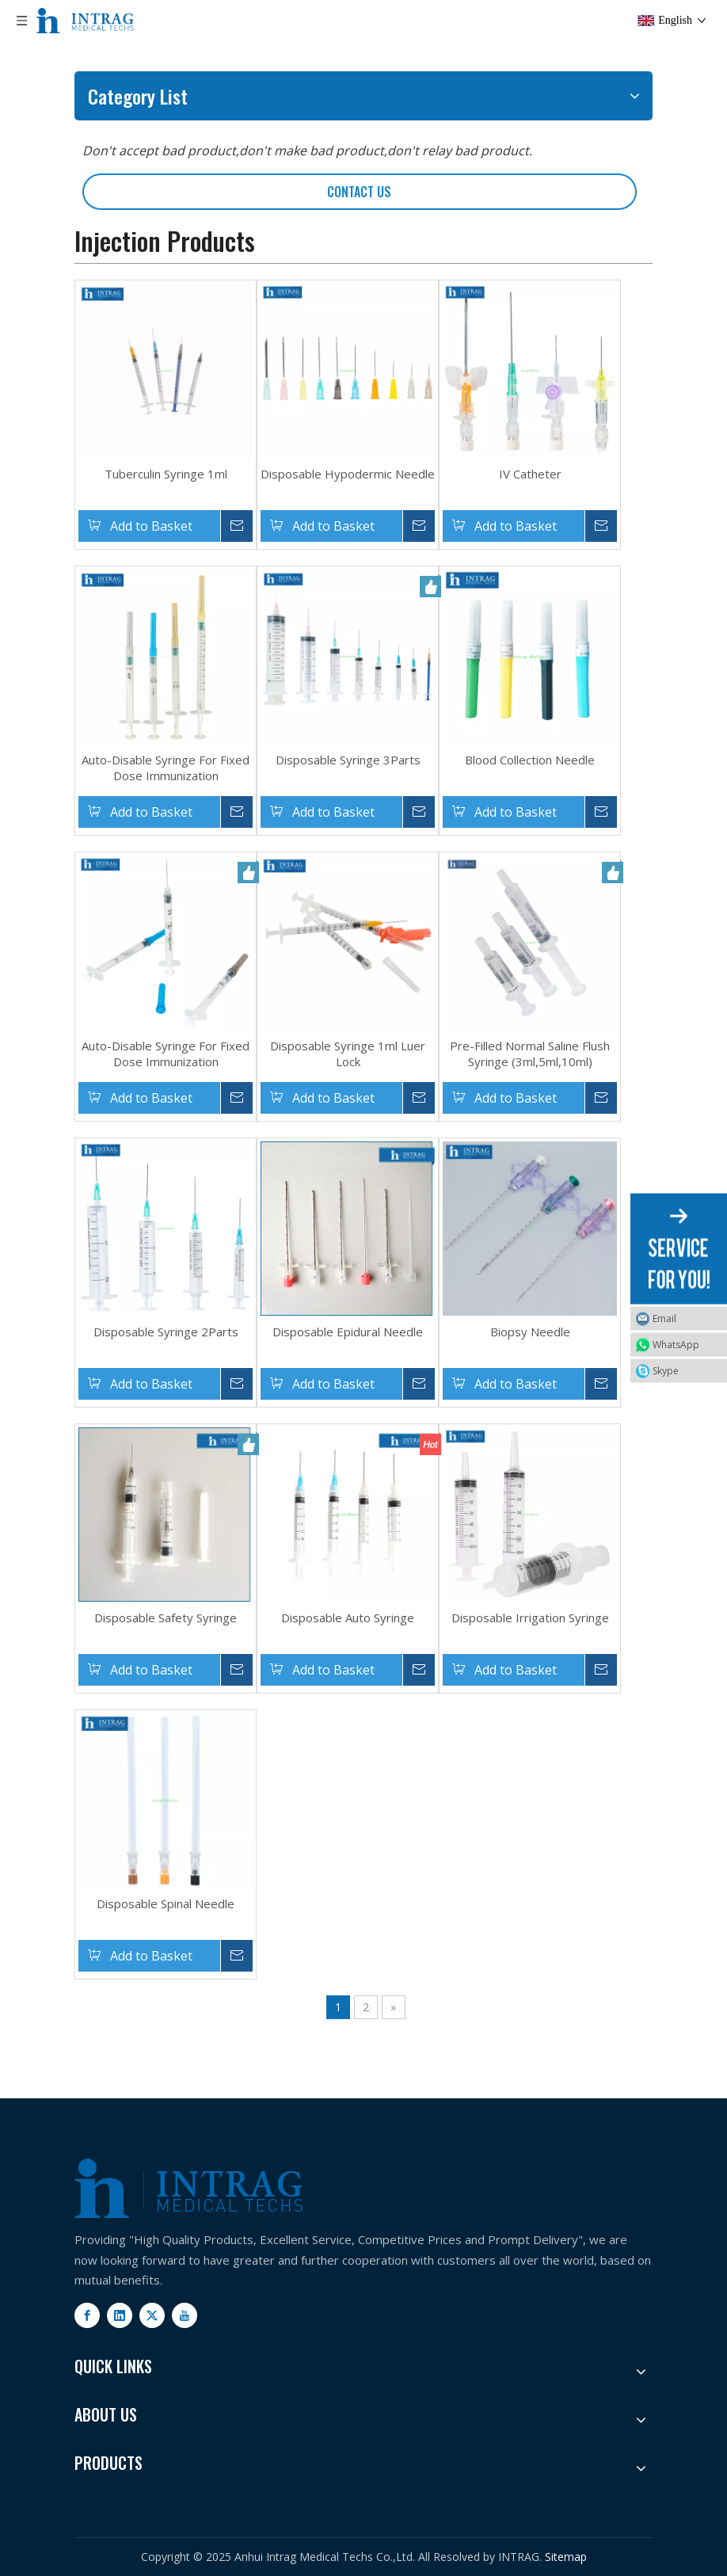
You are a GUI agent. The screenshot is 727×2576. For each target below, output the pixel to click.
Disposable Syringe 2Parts (165, 1331)
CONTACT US (359, 191)
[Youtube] (184, 2315)
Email (664, 1318)
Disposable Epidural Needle (347, 1331)
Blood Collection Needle (530, 760)
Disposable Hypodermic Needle (348, 474)
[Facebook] (87, 2315)
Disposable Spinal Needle (165, 1903)
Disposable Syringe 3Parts (348, 760)
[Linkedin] (119, 2315)
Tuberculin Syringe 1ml (166, 474)
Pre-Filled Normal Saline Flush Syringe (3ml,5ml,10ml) (530, 1053)
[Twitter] (152, 2315)
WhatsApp (676, 1344)
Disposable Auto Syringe (347, 1617)
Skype (666, 1371)
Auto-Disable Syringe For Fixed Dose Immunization (165, 767)
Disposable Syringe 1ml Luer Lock (347, 1053)
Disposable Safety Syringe (165, 1617)
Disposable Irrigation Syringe (530, 1617)
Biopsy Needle (530, 1331)
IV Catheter (530, 474)
